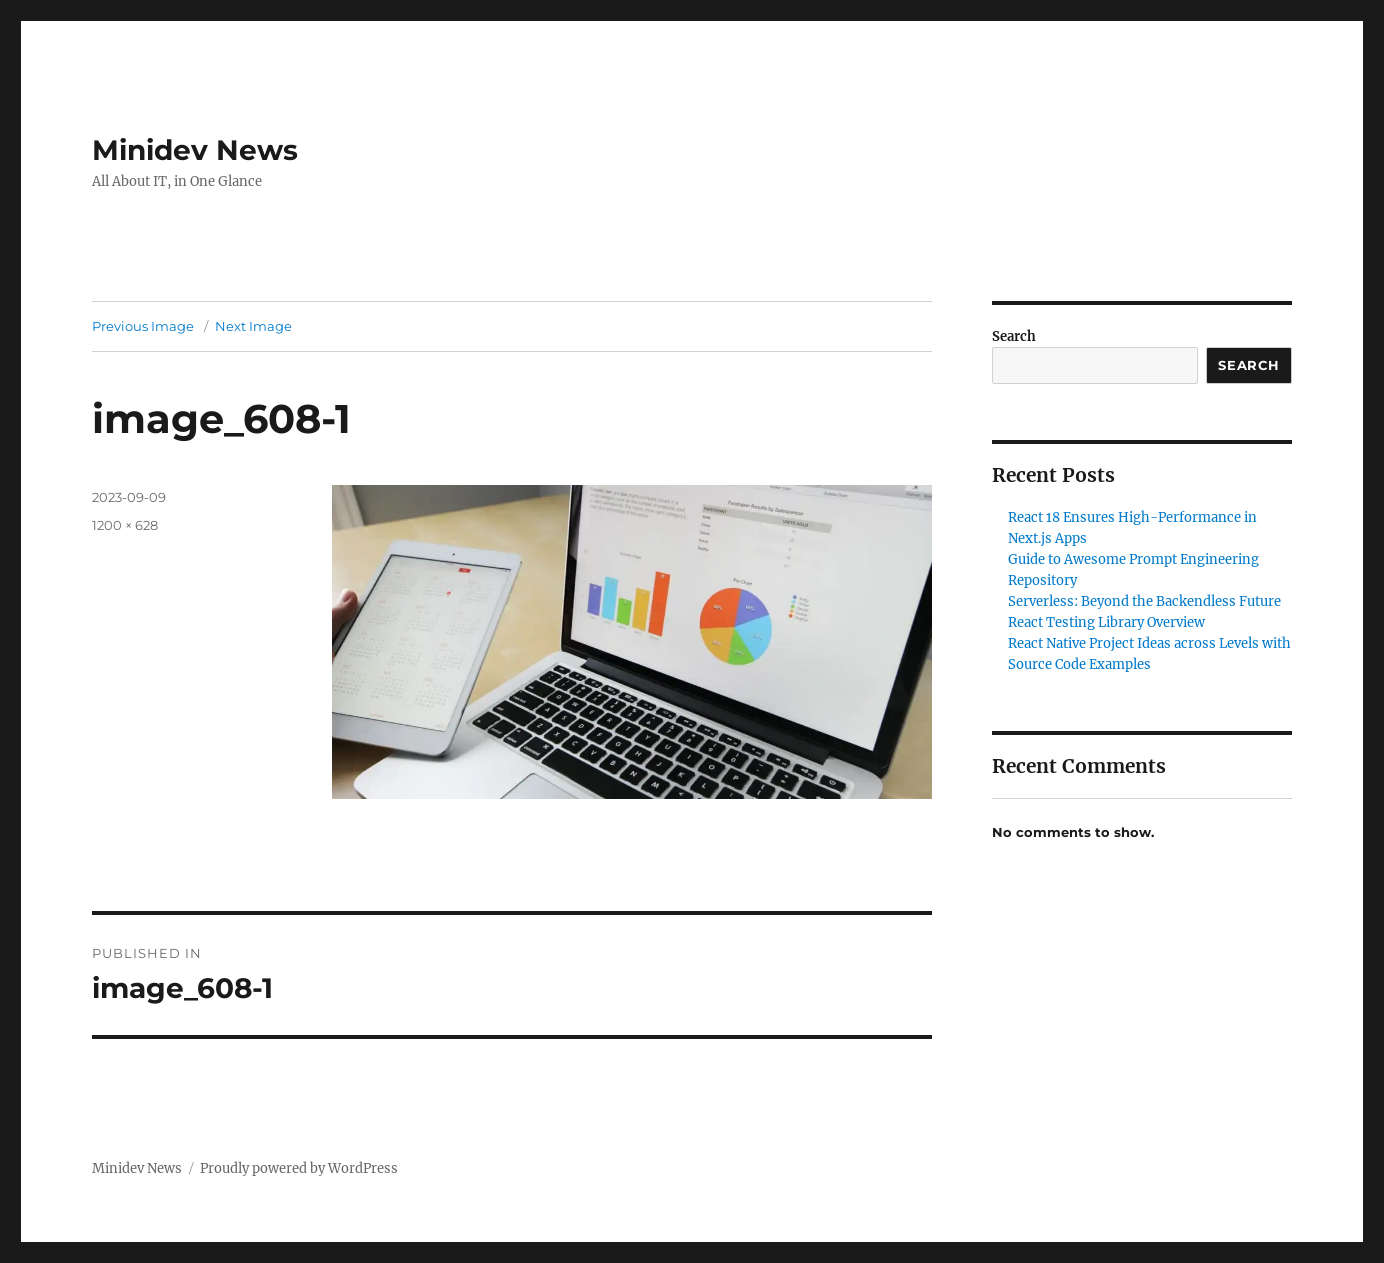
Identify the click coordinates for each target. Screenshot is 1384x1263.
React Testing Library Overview (1106, 622)
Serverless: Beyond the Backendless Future (1144, 601)
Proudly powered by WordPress (299, 1168)
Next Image (253, 326)
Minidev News (195, 150)
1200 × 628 (125, 525)
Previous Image (143, 326)
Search (1014, 336)
